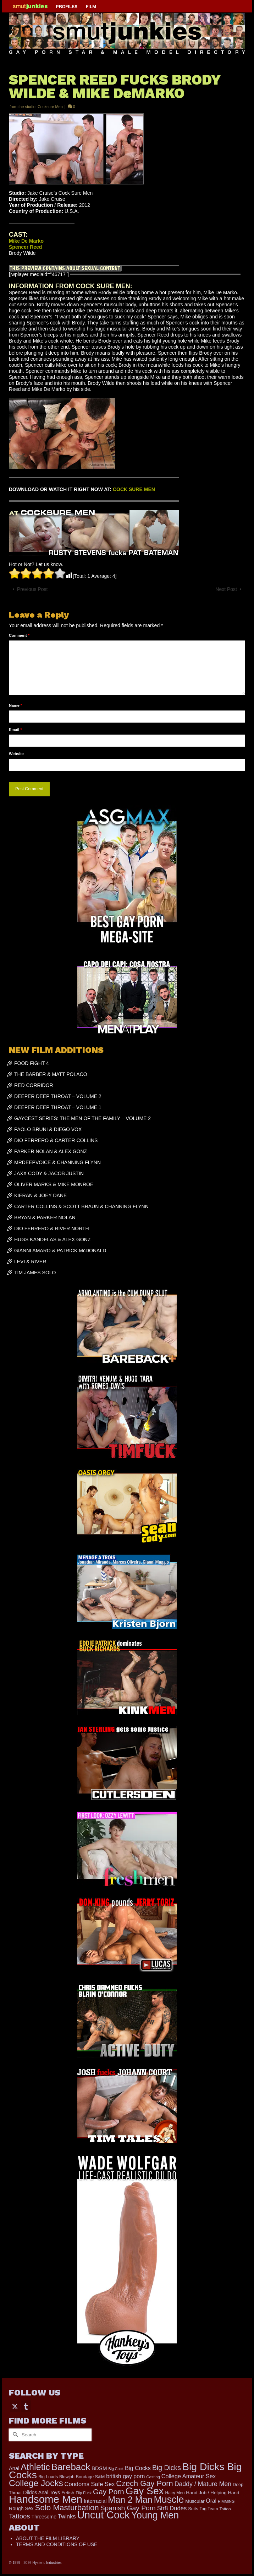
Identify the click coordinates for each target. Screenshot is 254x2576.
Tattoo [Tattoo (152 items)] (225, 2508)
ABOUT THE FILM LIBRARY (47, 2538)
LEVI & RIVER (30, 1261)
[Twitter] (15, 2405)
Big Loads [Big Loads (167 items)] (48, 2476)
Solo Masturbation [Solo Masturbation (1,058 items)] (67, 2507)
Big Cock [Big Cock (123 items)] (116, 2469)
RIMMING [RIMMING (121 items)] (226, 2501)
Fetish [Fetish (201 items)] (67, 2492)
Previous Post (32, 589)
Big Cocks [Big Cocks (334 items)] (138, 2468)
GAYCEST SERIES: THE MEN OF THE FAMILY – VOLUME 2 (82, 1118)
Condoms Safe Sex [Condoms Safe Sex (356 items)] (90, 2484)
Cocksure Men (50, 106)
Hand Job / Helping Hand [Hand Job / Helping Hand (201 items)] (212, 2492)
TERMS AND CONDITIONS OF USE (56, 2544)
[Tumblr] (26, 2405)
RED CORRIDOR (33, 1085)
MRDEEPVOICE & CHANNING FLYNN (57, 1162)
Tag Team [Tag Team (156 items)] (209, 2508)
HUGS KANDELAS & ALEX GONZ (52, 1239)
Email (15, 729)
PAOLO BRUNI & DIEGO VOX (48, 1129)
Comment (19, 635)
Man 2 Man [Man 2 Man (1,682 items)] (130, 2500)
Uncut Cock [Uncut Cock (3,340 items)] (103, 2515)
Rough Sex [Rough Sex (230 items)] (21, 2508)
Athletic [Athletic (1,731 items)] (35, 2467)
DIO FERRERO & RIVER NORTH (51, 1228)
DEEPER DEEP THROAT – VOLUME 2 (57, 1096)
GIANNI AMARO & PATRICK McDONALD (60, 1250)
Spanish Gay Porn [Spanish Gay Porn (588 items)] (128, 2508)
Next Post (226, 589)
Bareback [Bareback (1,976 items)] (70, 2467)
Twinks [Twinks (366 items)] (67, 2516)
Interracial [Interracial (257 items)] (95, 2501)
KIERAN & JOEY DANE (40, 1195)
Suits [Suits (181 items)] (193, 2508)
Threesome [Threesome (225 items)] (43, 2516)
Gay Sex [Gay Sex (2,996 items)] (145, 2490)
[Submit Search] (14, 2435)
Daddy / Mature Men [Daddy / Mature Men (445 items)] (203, 2484)
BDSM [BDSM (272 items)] (99, 2468)
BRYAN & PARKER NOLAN (45, 1217)
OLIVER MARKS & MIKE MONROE (53, 1184)
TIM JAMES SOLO (35, 1272)
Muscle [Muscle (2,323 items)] (169, 2499)
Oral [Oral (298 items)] (211, 2501)
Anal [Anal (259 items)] (14, 2468)
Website (16, 754)
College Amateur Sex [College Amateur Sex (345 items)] (188, 2476)
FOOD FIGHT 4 (31, 1063)
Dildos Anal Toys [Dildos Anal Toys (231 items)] (41, 2492)
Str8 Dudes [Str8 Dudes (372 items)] (172, 2508)
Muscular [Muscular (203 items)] (195, 2501)
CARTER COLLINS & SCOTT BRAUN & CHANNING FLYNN (81, 1206)
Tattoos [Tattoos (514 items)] (19, 2516)
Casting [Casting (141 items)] (153, 2477)
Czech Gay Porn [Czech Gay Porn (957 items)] (144, 2483)
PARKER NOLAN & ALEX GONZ (50, 1151)
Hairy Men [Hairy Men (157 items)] (175, 2492)
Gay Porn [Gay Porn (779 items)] (108, 2492)
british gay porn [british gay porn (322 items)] (125, 2476)
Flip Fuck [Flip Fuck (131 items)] (84, 2493)
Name (15, 705)
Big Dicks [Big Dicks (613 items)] (166, 2468)
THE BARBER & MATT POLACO (50, 1074)
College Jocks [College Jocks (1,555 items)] (36, 2483)
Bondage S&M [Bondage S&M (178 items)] (90, 2476)
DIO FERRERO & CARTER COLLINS (56, 1140)
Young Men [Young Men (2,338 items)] (155, 2515)
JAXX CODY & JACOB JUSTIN (49, 1173)
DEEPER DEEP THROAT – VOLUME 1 (57, 1107)
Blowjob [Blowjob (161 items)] (66, 2476)
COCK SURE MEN (134, 489)
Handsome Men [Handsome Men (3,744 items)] (45, 2499)
